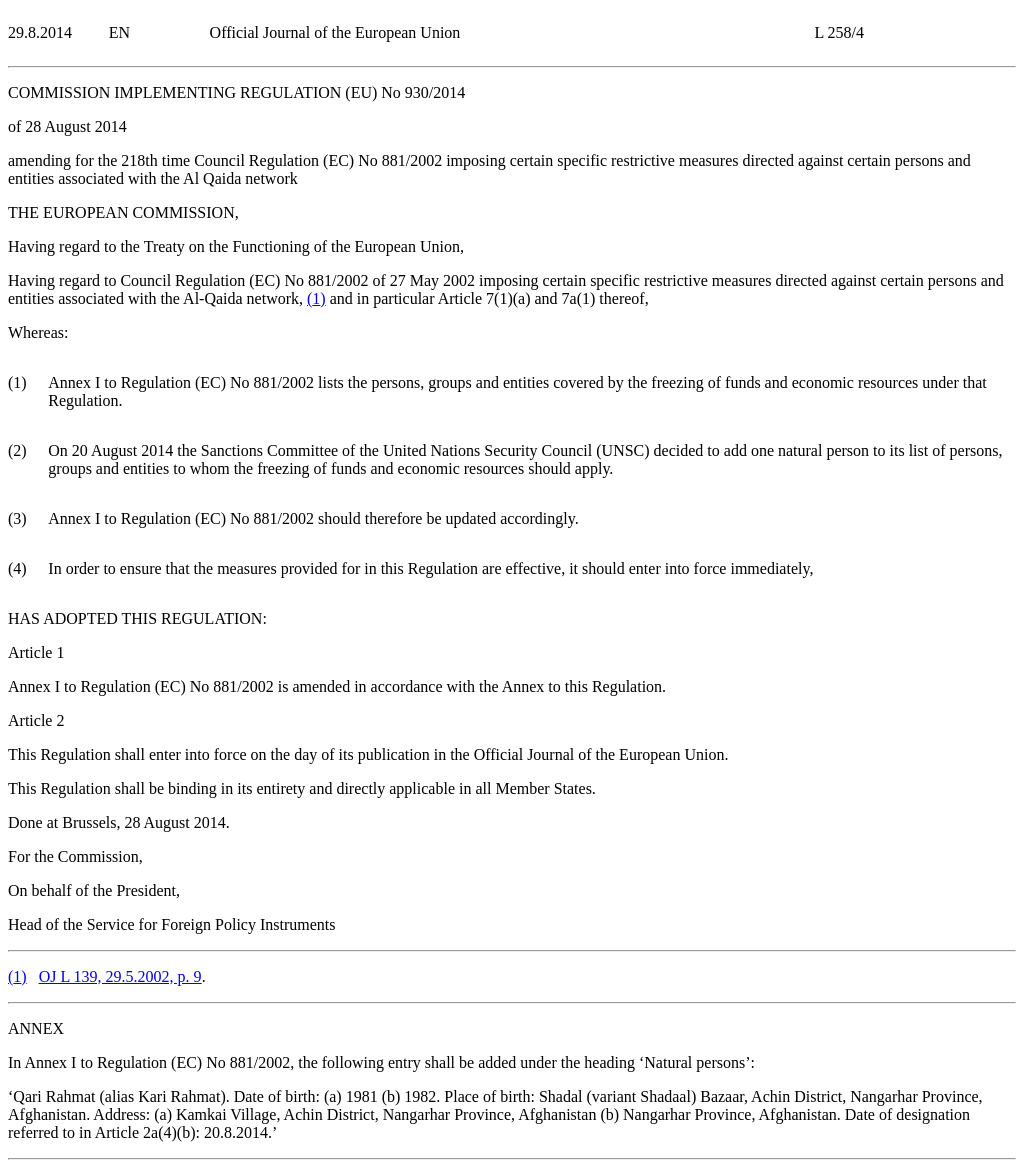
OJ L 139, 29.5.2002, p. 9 (120, 976)
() (316, 298)
